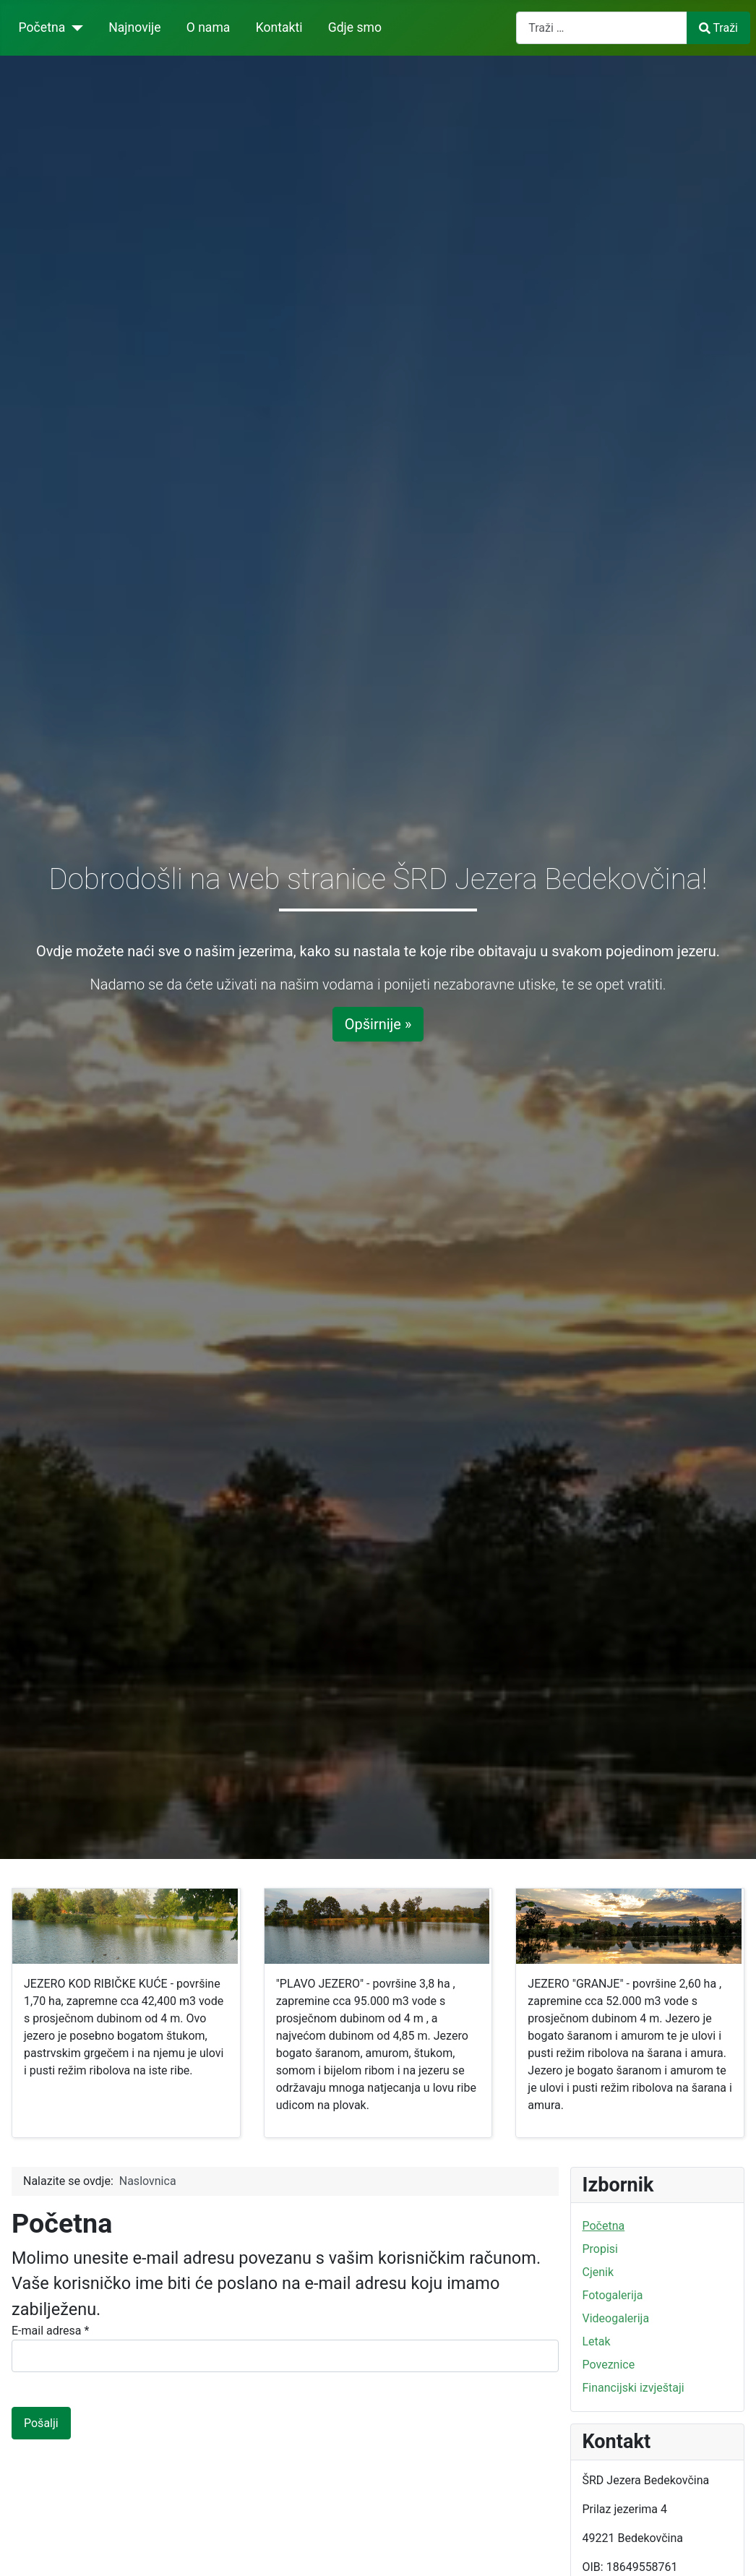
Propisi (601, 2249)
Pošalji (41, 2423)
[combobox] (601, 28)
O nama (208, 27)
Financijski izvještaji (633, 2388)
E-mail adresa (50, 2330)
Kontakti (279, 27)
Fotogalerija (613, 2295)
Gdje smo (355, 27)
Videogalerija (616, 2318)
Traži (718, 28)
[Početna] (74, 27)
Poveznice (609, 2364)
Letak (597, 2341)
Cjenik (598, 2272)
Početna (42, 27)
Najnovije (134, 27)
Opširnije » (378, 1024)
